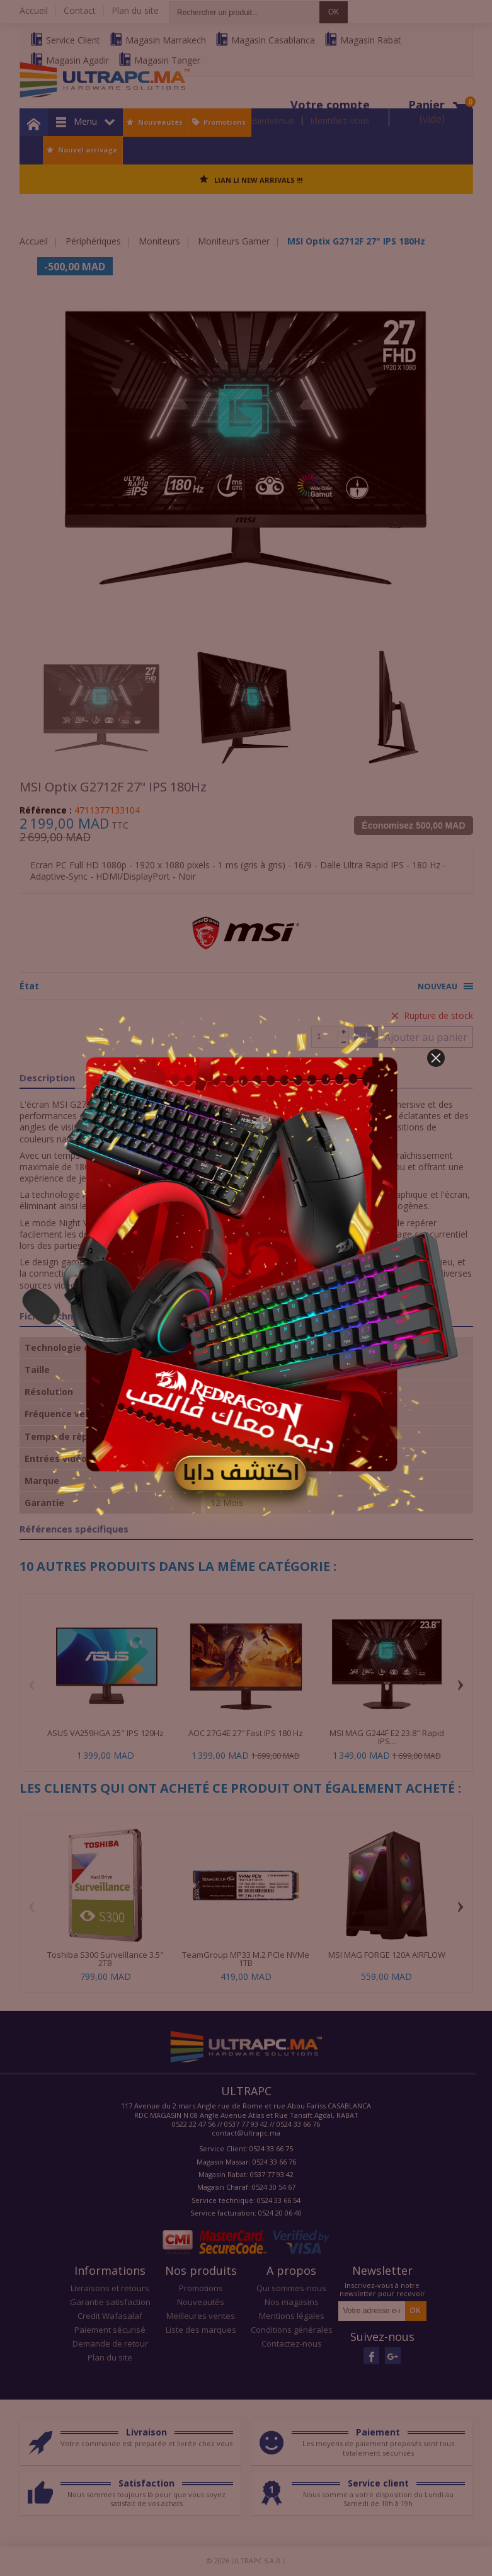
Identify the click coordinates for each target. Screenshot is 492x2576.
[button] (436, 1058)
